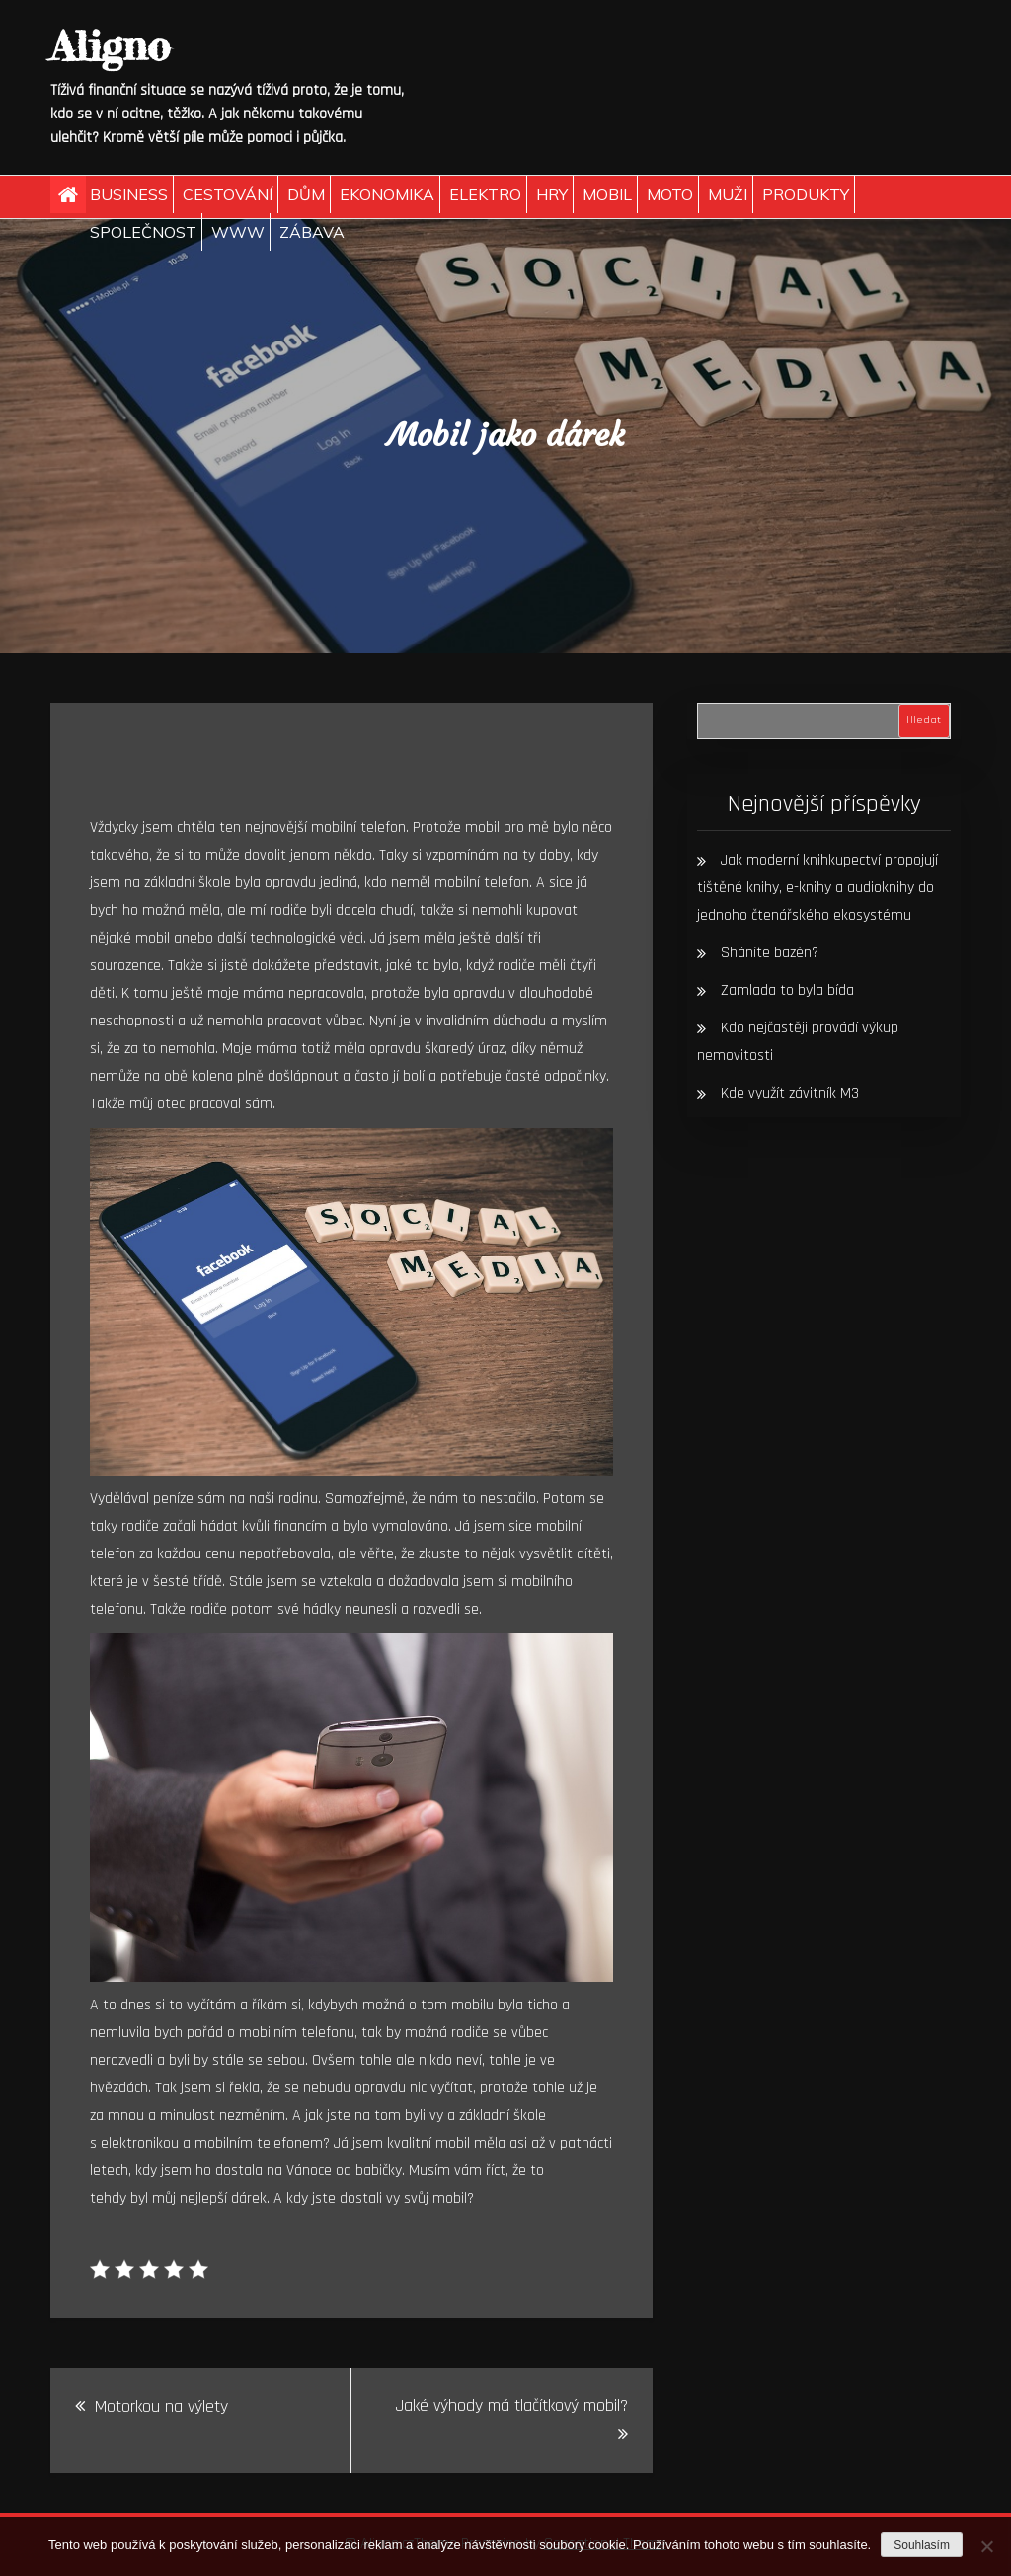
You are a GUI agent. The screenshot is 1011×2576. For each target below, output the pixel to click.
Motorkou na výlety (161, 2406)
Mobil (607, 194)
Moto (670, 194)
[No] (986, 2546)
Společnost (143, 232)
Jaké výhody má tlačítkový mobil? (511, 2405)
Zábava (312, 232)
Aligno (110, 46)
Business (129, 194)
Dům (306, 194)
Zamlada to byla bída (787, 990)
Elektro (485, 194)
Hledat (923, 720)
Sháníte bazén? (769, 953)
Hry (552, 194)
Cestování (227, 194)
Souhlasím (922, 2545)
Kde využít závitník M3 (790, 1093)
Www (238, 232)
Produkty (805, 194)
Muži (727, 194)
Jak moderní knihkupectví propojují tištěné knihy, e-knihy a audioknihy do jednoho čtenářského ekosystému (817, 888)
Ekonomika (387, 194)
